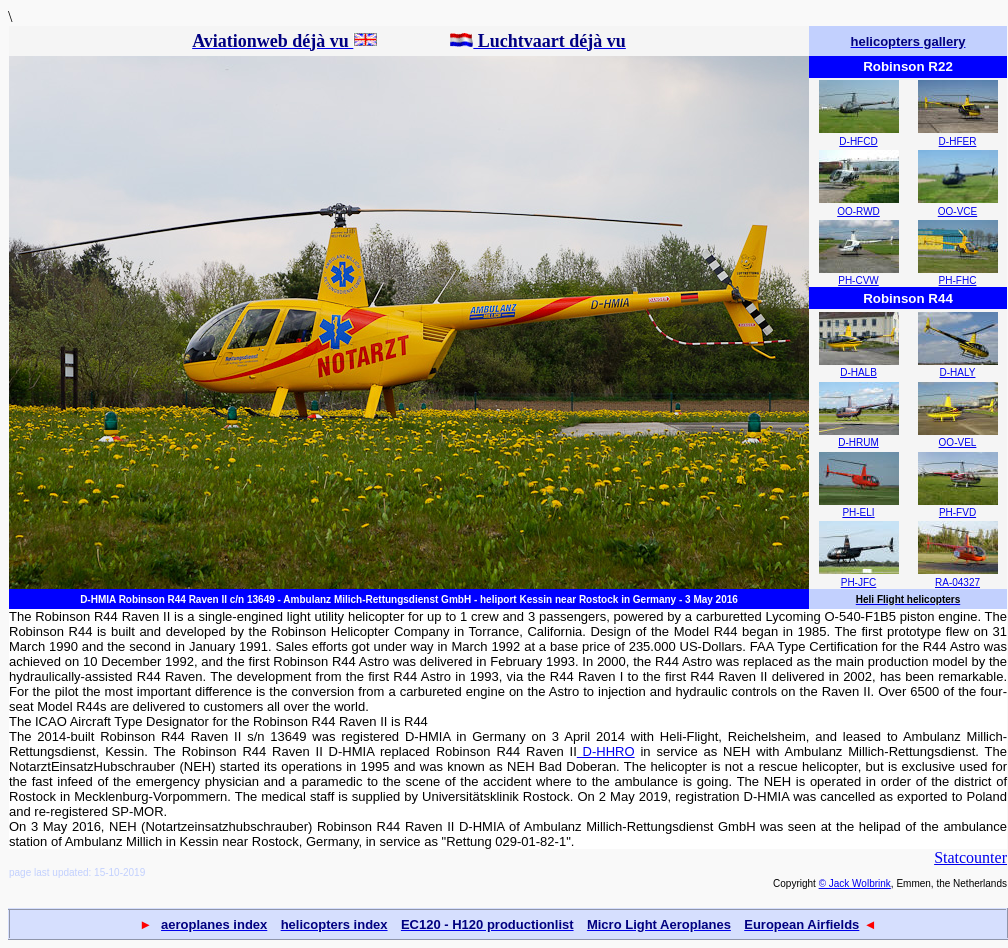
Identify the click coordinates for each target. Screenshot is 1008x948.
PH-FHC (958, 280)
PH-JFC (859, 582)
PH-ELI (858, 512)
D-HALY (958, 372)
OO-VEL (958, 442)
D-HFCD (858, 141)
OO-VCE (957, 211)
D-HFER (958, 141)
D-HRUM (858, 442)
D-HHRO (606, 751)
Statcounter (970, 857)
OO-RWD (858, 211)
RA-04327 (957, 582)
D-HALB (858, 372)
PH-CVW (858, 280)
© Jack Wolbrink (855, 883)
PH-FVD (957, 512)
